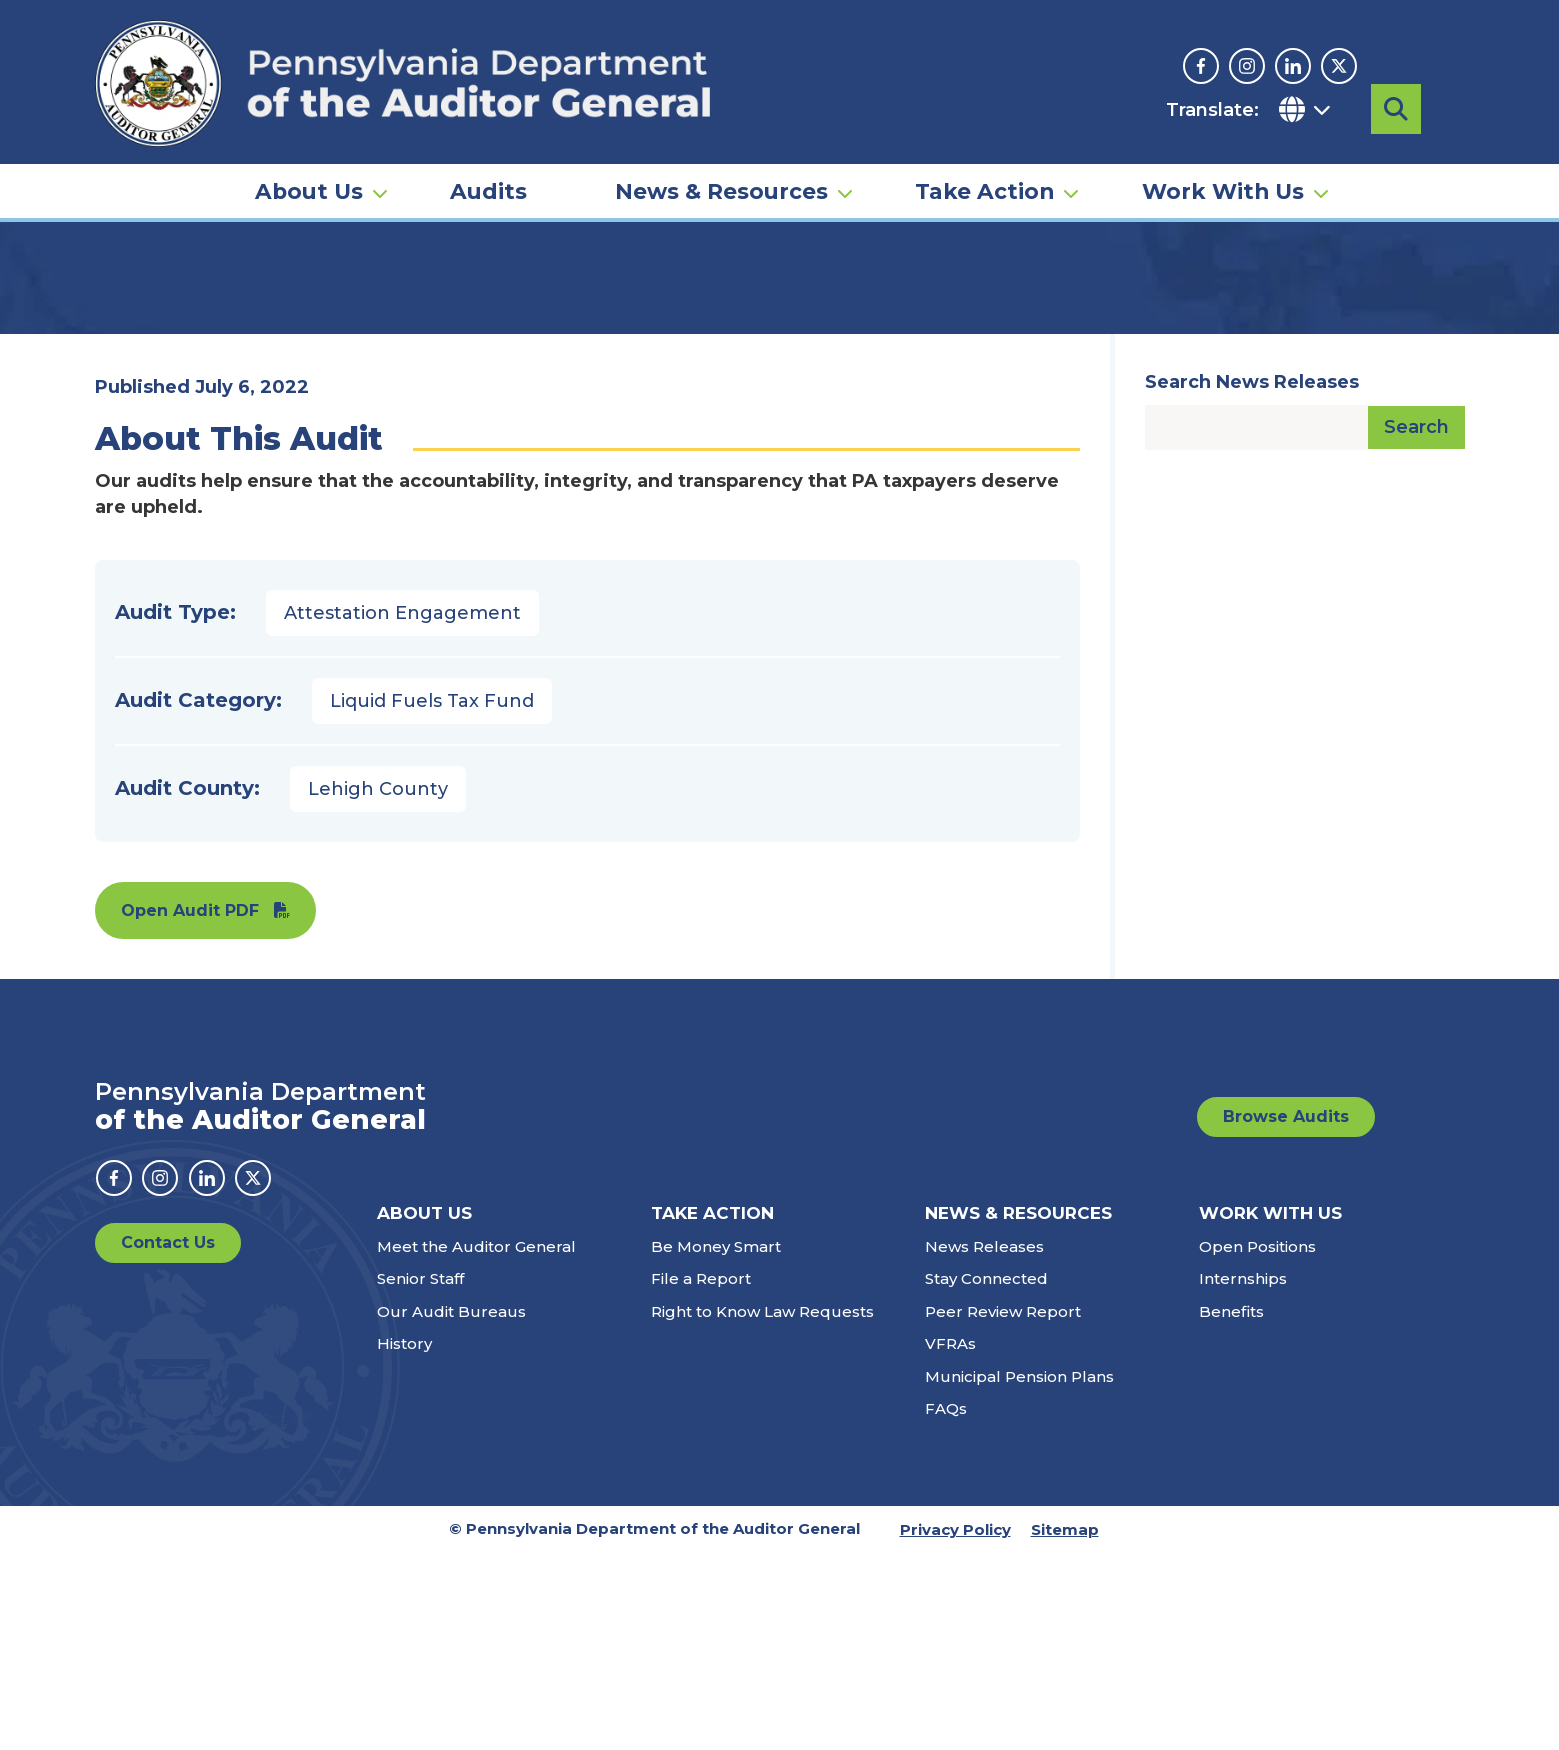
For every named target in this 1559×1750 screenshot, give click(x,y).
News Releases (984, 1443)
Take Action (984, 166)
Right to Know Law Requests (762, 1508)
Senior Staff (420, 1475)
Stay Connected (986, 1475)
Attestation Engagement (402, 810)
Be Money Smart (716, 1443)
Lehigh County (378, 986)
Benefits (1231, 1508)
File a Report (701, 1475)
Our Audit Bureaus (451, 1508)
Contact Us (168, 1439)
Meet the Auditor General (476, 1443)
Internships (1243, 1475)
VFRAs (950, 1540)
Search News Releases (1252, 579)
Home (124, 305)
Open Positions (1257, 1443)
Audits (488, 166)
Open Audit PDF (190, 1107)
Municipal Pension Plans (1019, 1573)
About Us (309, 166)
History (404, 1540)
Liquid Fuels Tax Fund (432, 898)
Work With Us (1223, 166)
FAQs (946, 1605)
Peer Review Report (1003, 1508)
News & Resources (721, 166)
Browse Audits (1286, 1313)
